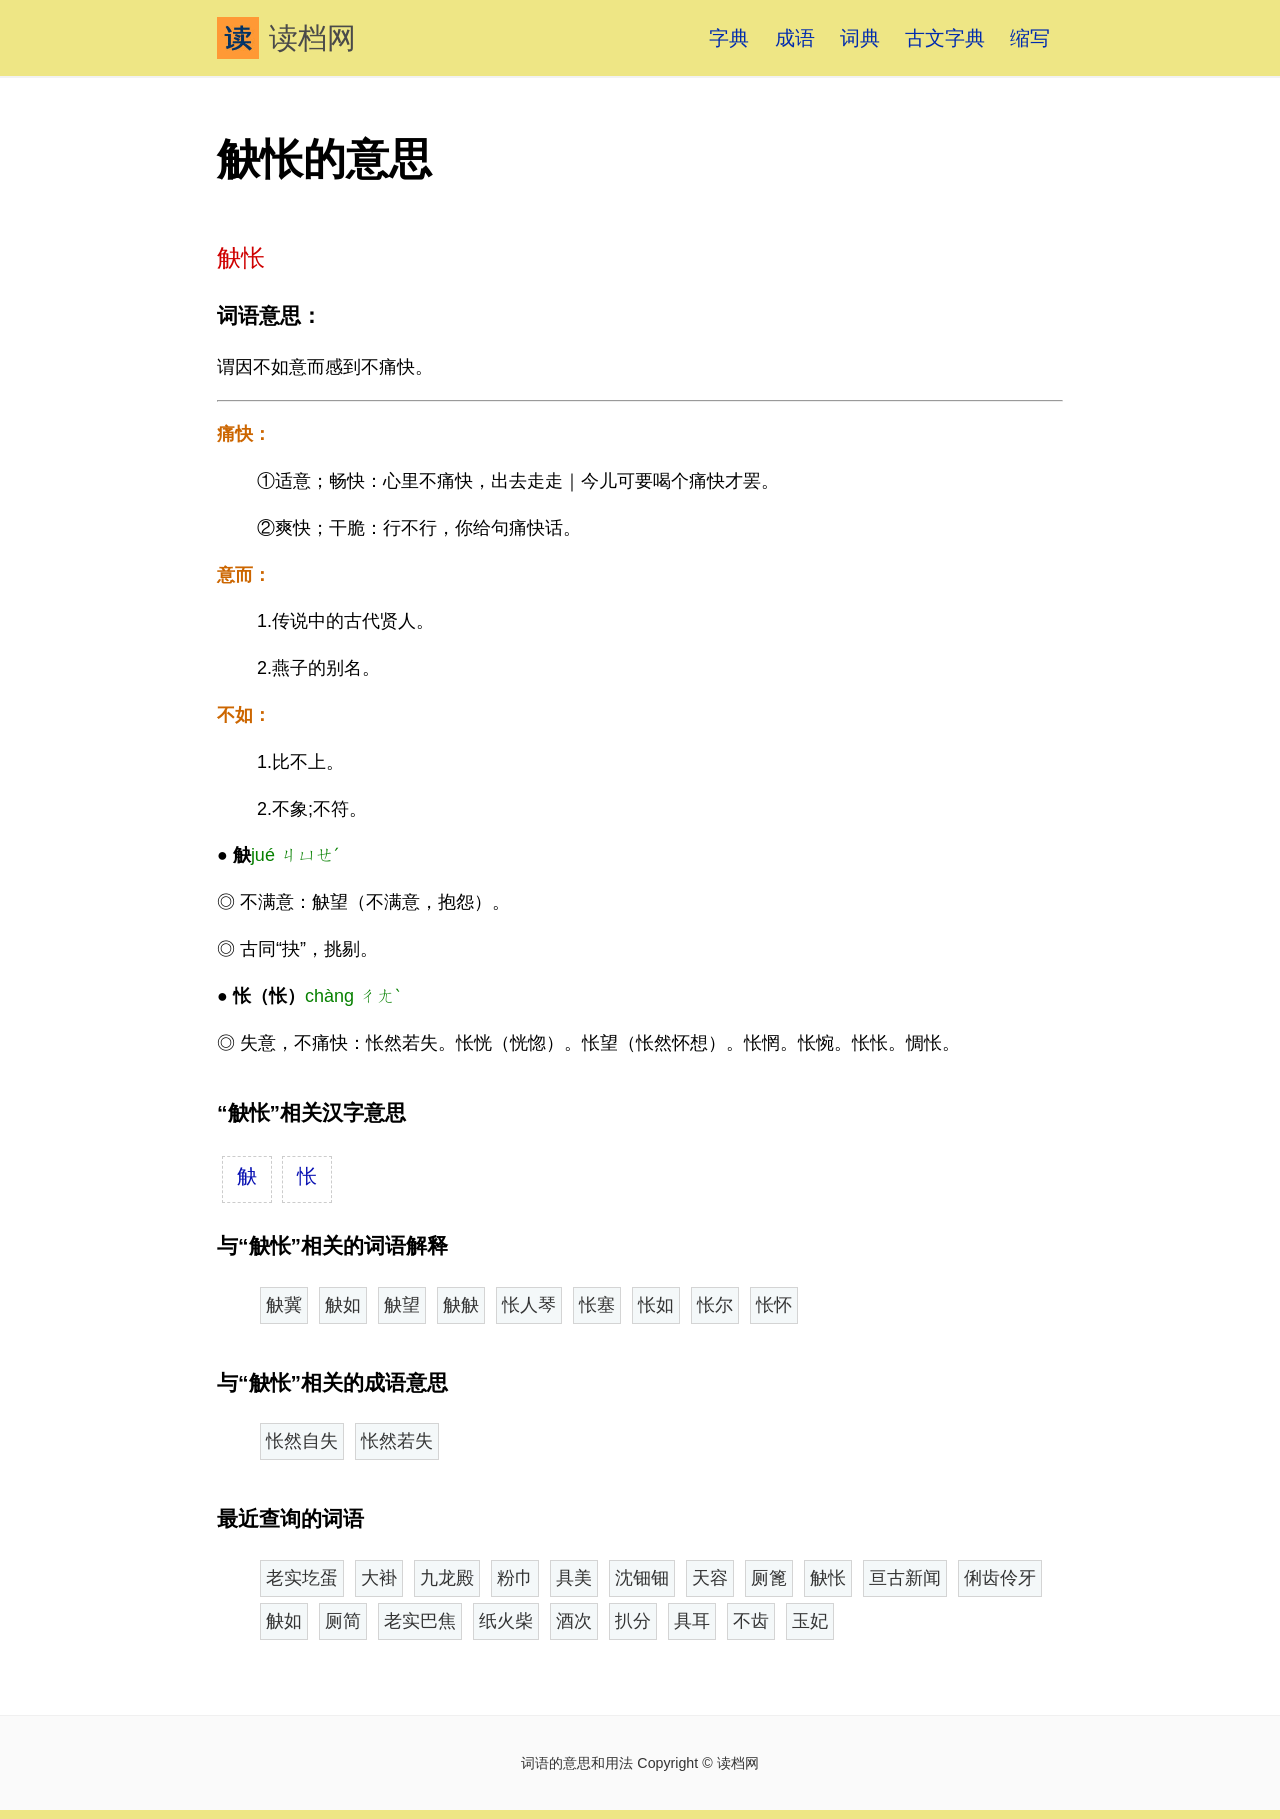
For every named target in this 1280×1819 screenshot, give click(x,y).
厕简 (343, 1621)
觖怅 (828, 1578)
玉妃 (810, 1621)
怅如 (656, 1305)
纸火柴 (506, 1621)
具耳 (692, 1621)
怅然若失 (397, 1441)
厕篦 (769, 1578)
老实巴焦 (420, 1621)
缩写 (1030, 38)
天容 (710, 1578)
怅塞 (597, 1305)
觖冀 (284, 1305)
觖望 (402, 1305)
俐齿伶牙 (1000, 1578)
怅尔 (715, 1305)
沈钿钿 (642, 1578)
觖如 (343, 1305)
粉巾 (515, 1578)
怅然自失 (302, 1441)
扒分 (633, 1621)
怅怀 (774, 1305)
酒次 (574, 1621)
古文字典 (945, 38)
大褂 (379, 1578)
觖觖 (461, 1305)
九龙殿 (447, 1578)
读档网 (286, 38)
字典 (729, 38)
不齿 (751, 1621)
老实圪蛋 (302, 1578)
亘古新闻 (905, 1578)
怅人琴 (529, 1305)
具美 (574, 1578)
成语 (795, 38)
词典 (860, 38)
